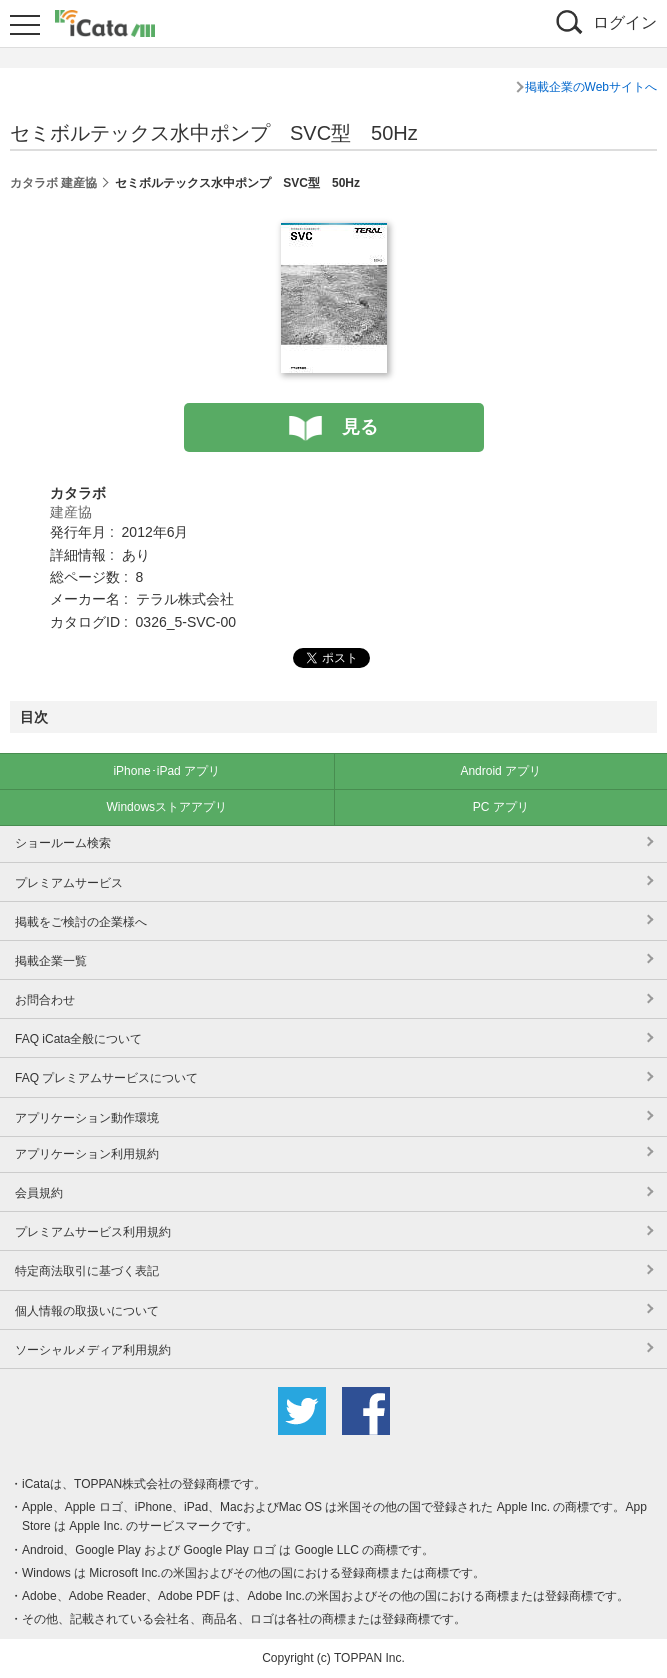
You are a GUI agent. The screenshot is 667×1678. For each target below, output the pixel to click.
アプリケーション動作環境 (87, 1118)
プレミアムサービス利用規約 (93, 1232)
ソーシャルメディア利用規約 (93, 1350)
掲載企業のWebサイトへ (591, 87)
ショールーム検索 (63, 843)
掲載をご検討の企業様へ (81, 922)
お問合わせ (45, 1000)
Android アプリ (500, 771)
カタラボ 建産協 (53, 183)
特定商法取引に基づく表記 (87, 1271)
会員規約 (39, 1193)
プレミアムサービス (69, 883)
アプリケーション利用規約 (87, 1154)
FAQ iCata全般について (78, 1039)
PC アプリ (501, 807)
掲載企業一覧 (51, 961)
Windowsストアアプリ (166, 807)
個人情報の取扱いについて (87, 1311)
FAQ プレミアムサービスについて (106, 1078)
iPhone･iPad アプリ (166, 771)
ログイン (625, 22)
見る (360, 427)
